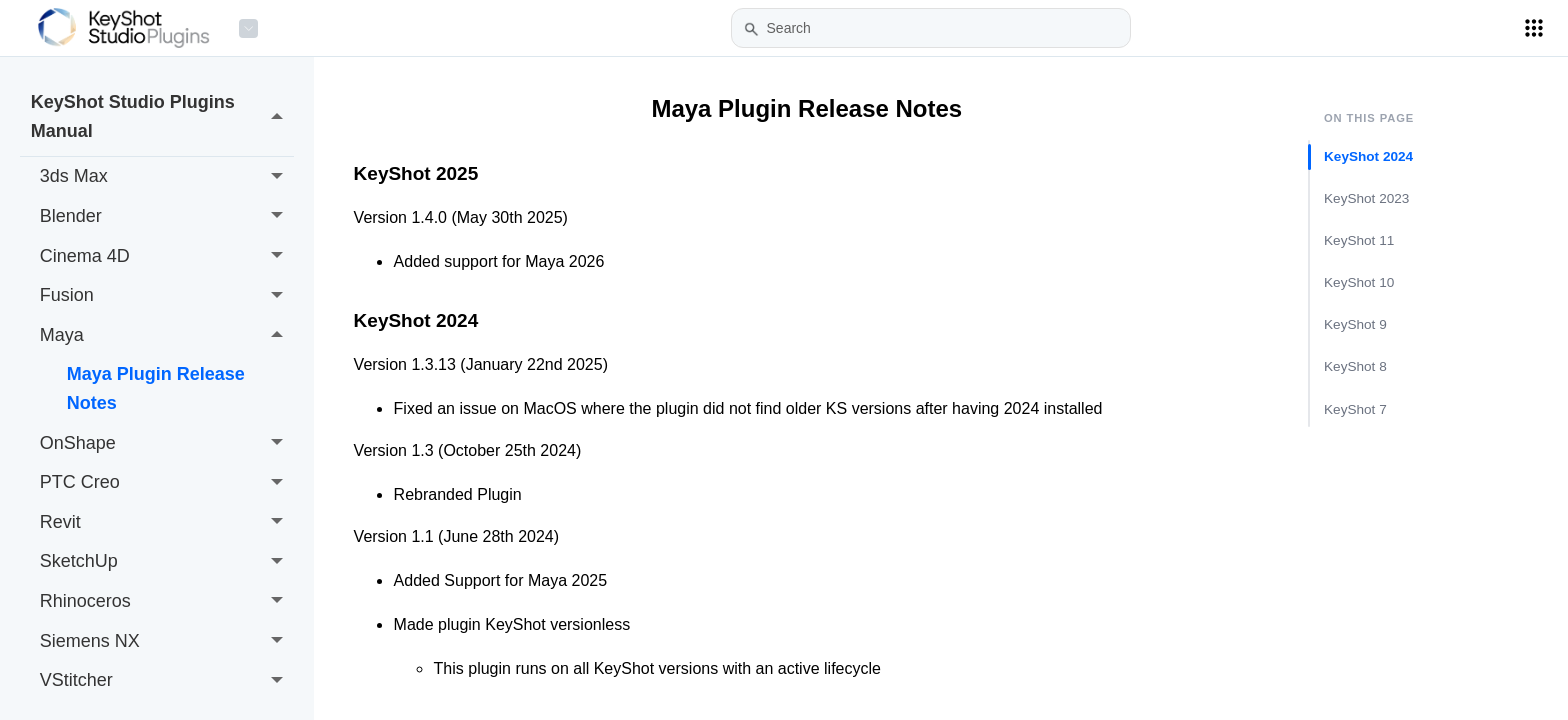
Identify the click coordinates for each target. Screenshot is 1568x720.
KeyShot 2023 (1366, 198)
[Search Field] (931, 28)
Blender (167, 217)
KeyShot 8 (1355, 366)
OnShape (167, 443)
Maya (167, 335)
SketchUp (167, 562)
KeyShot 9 (1355, 324)
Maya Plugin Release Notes (156, 388)
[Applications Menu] (1534, 28)
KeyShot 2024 (1368, 156)
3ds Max (167, 177)
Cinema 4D (167, 256)
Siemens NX (167, 641)
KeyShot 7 (1355, 408)
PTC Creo (167, 483)
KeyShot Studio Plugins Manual (162, 116)
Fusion (167, 296)
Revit (167, 522)
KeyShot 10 (1359, 282)
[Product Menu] (248, 28)
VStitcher (167, 681)
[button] (751, 29)
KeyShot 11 (1359, 240)
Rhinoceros (167, 602)
